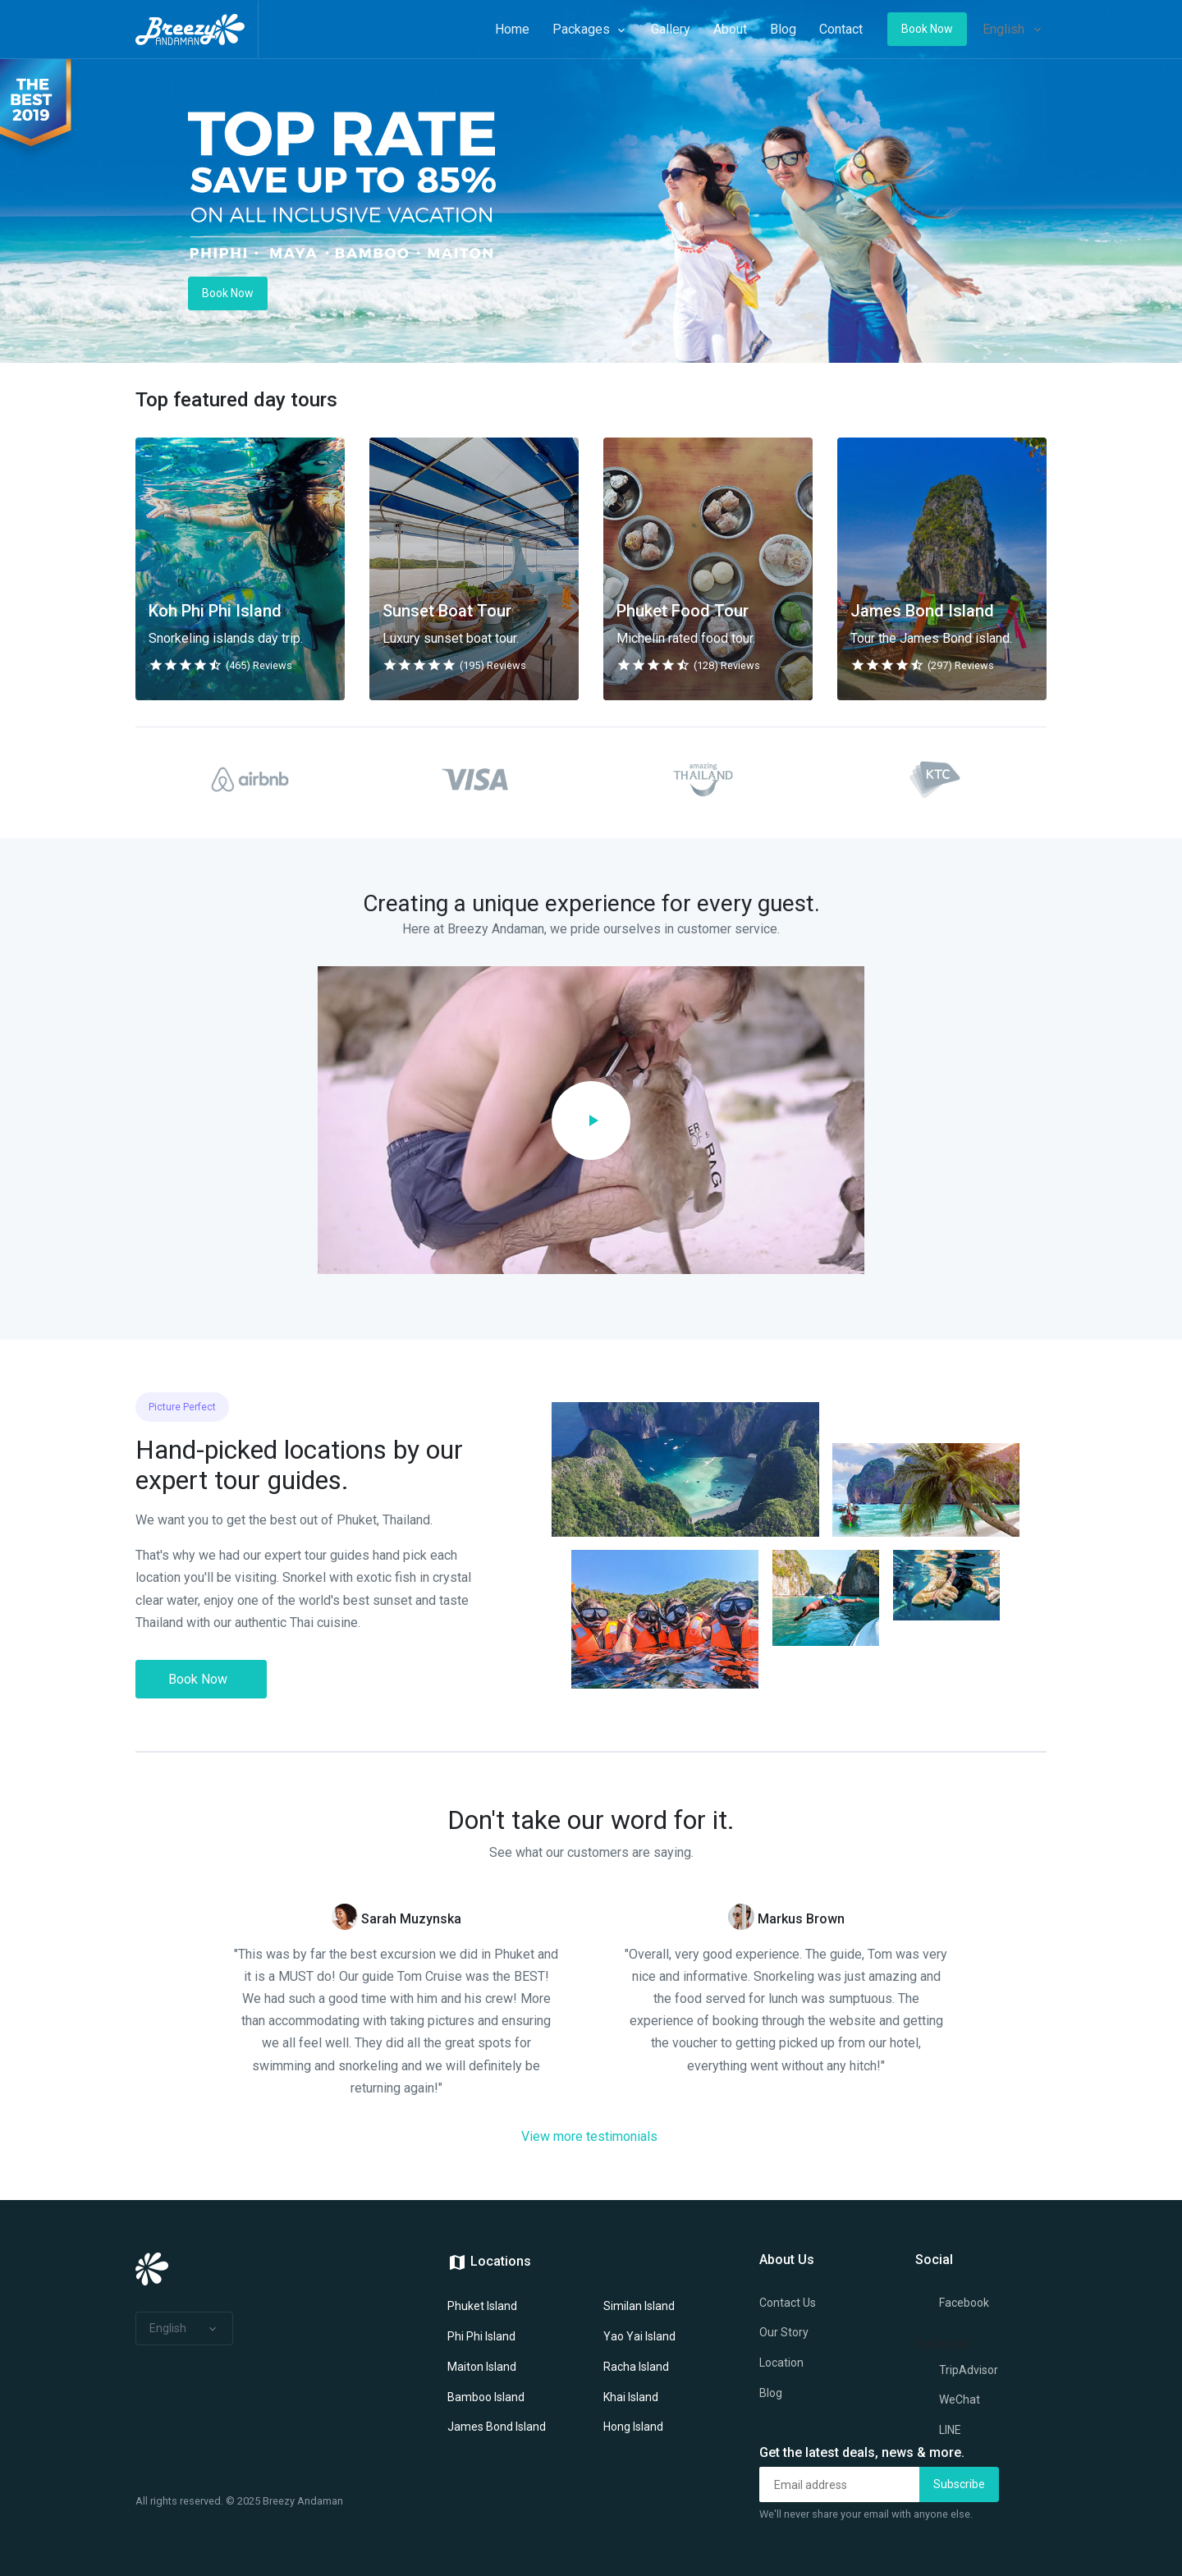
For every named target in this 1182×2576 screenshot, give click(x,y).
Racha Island (636, 2366)
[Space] (197, 29)
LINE (938, 2430)
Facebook (952, 2303)
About (712, 29)
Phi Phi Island (481, 2336)
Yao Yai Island (639, 2336)
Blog (765, 29)
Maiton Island (481, 2366)
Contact (823, 29)
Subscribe (959, 2484)
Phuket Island (482, 2305)
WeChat (947, 2400)
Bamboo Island (486, 2397)
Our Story (784, 2332)
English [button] (1004, 29)
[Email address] (839, 2484)
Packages (572, 29)
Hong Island (633, 2426)
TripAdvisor (956, 2370)
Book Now (197, 1679)
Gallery (652, 29)
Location (781, 2362)
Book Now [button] (909, 28)
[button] (184, 2329)
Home (494, 29)
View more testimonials (589, 2136)
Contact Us (787, 2302)
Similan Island (639, 2305)
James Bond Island (496, 2426)
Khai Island (630, 2397)
